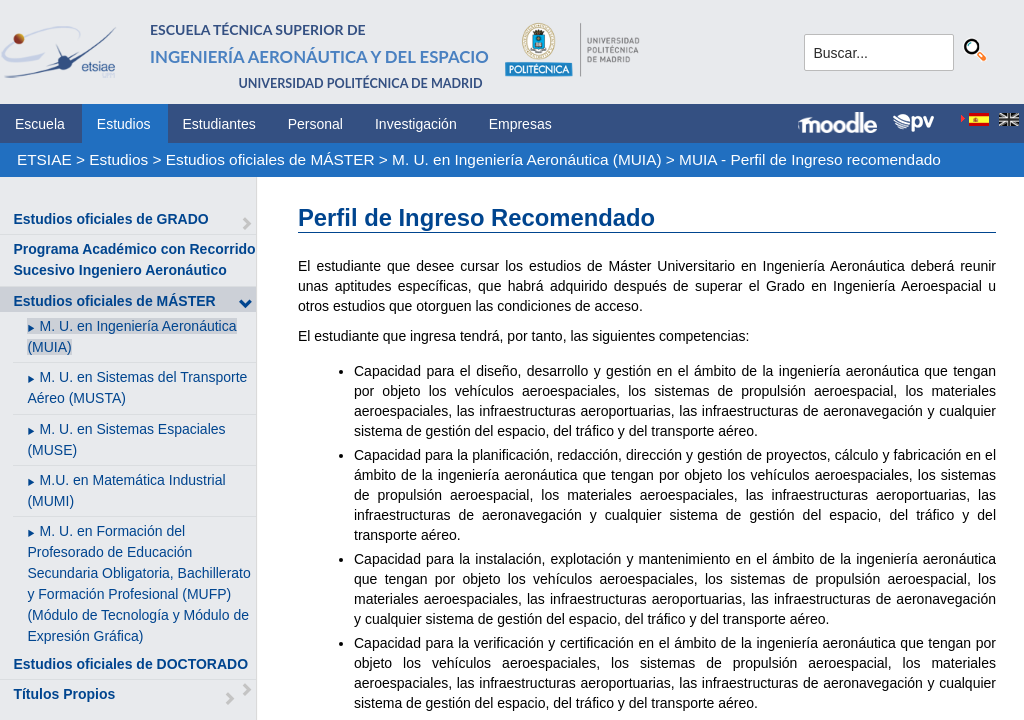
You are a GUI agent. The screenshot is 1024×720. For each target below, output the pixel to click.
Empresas (520, 124)
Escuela (40, 124)
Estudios (124, 124)
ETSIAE (44, 159)
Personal (315, 124)
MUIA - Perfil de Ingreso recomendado (810, 159)
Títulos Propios (64, 694)
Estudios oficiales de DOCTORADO (130, 664)
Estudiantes (219, 124)
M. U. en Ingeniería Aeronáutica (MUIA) (526, 159)
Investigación (416, 124)
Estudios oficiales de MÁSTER (270, 159)
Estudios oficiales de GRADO (110, 219)
